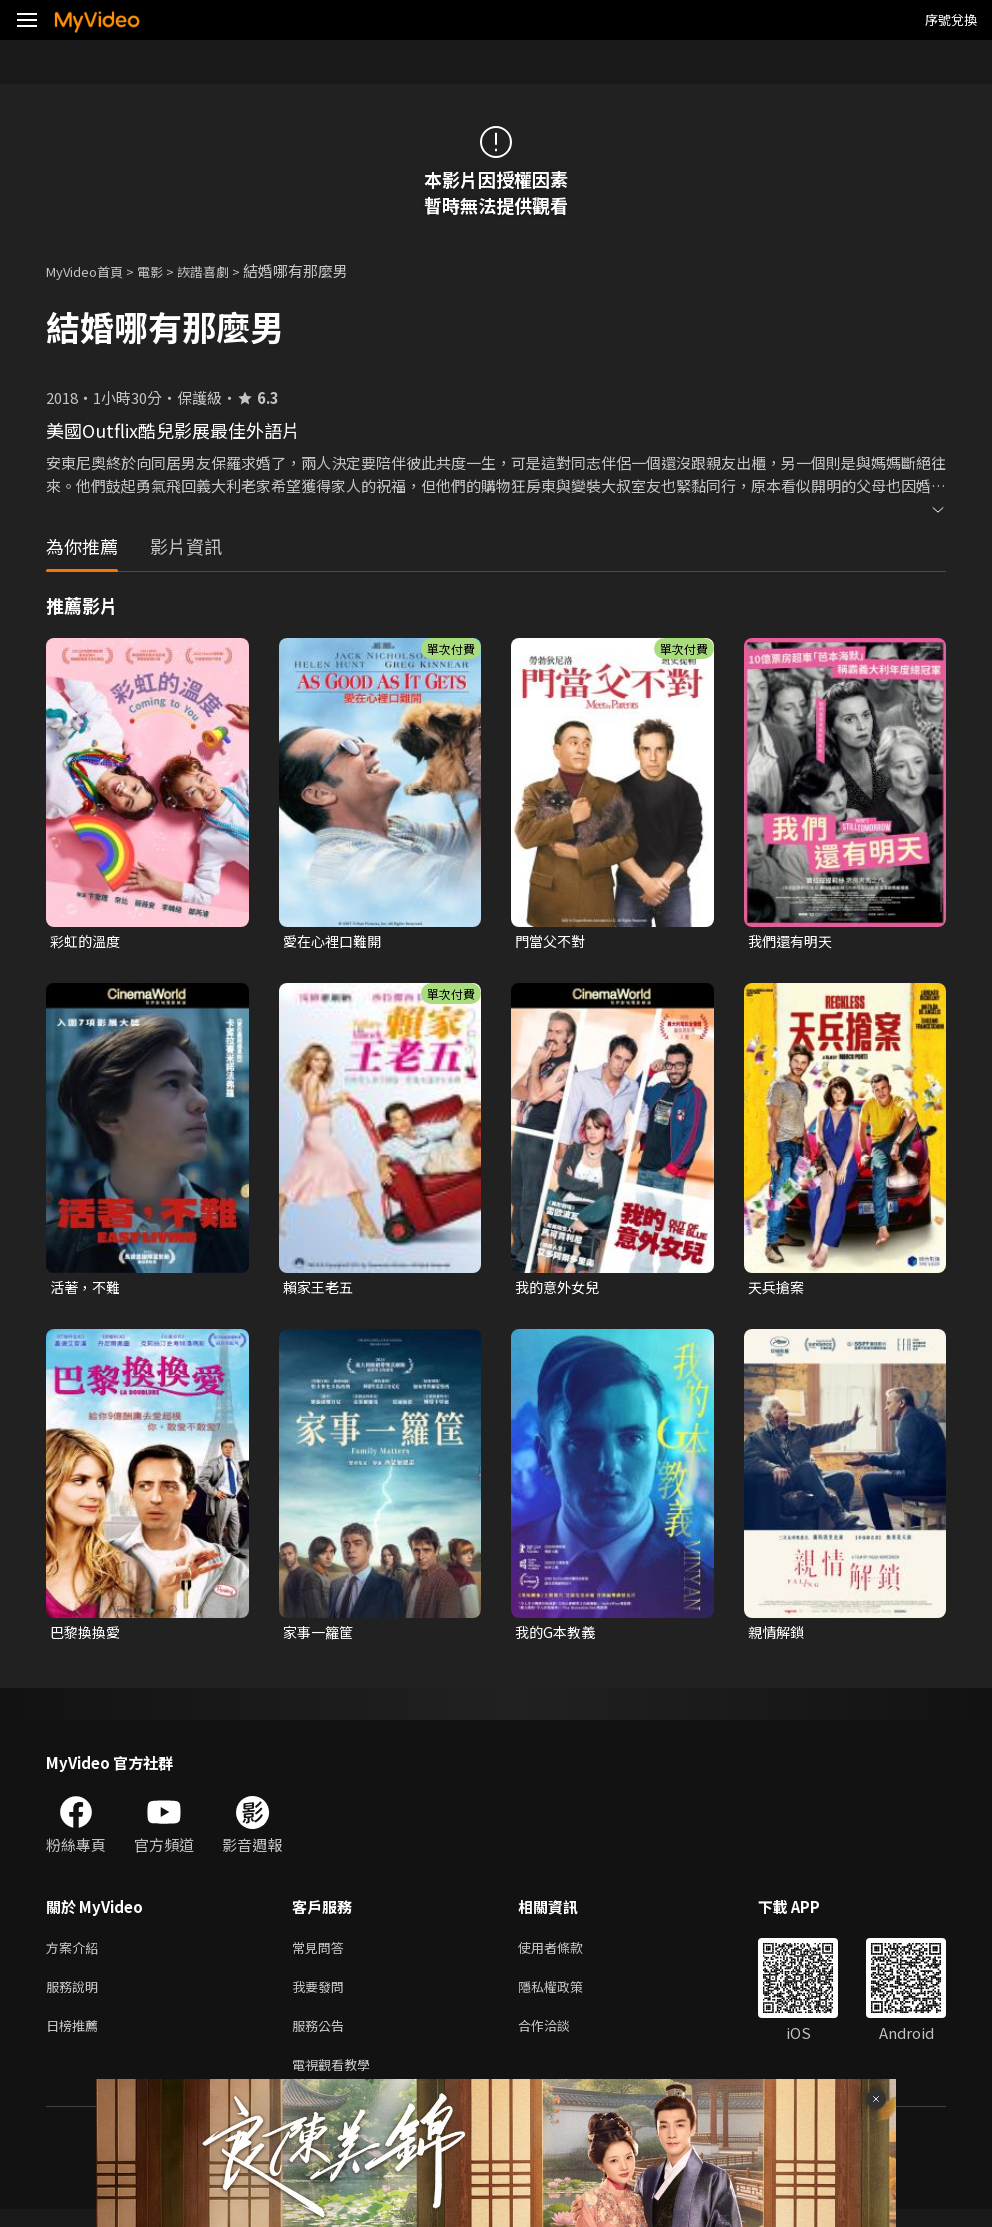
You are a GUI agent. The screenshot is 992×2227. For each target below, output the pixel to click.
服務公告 (322, 2038)
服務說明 (76, 1996)
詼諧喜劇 (225, 270)
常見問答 (322, 1954)
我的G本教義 (557, 1636)
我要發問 (322, 1996)
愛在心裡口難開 (335, 941)
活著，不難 (87, 1289)
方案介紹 (76, 1954)
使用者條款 (567, 1954)
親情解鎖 (778, 1636)
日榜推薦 (76, 2038)
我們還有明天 (793, 941)
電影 (166, 270)
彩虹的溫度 (87, 941)
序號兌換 (951, 19)
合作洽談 (560, 2038)
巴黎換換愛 (87, 1636)
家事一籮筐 (320, 1636)
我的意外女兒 (560, 1289)
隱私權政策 (567, 1996)
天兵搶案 (778, 1289)
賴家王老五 (320, 1289)
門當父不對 (552, 941)
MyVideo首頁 (91, 270)
